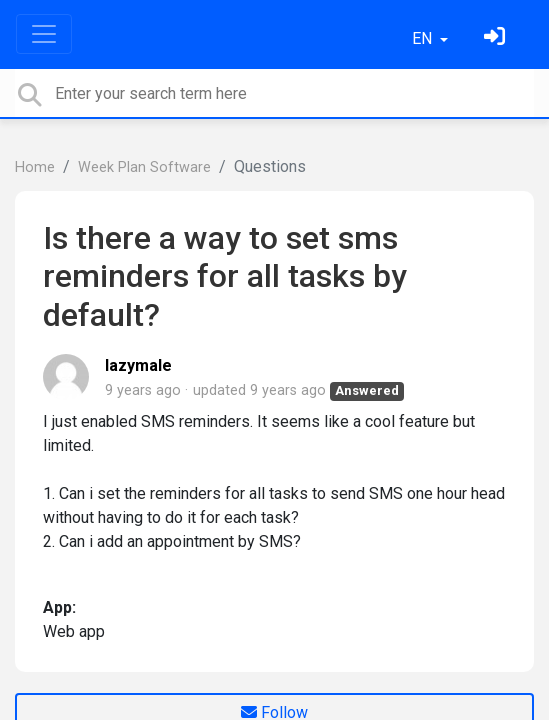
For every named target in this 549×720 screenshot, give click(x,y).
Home (35, 167)
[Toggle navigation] (44, 34)
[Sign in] (497, 38)
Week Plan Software (144, 167)
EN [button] (424, 38)
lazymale (138, 365)
